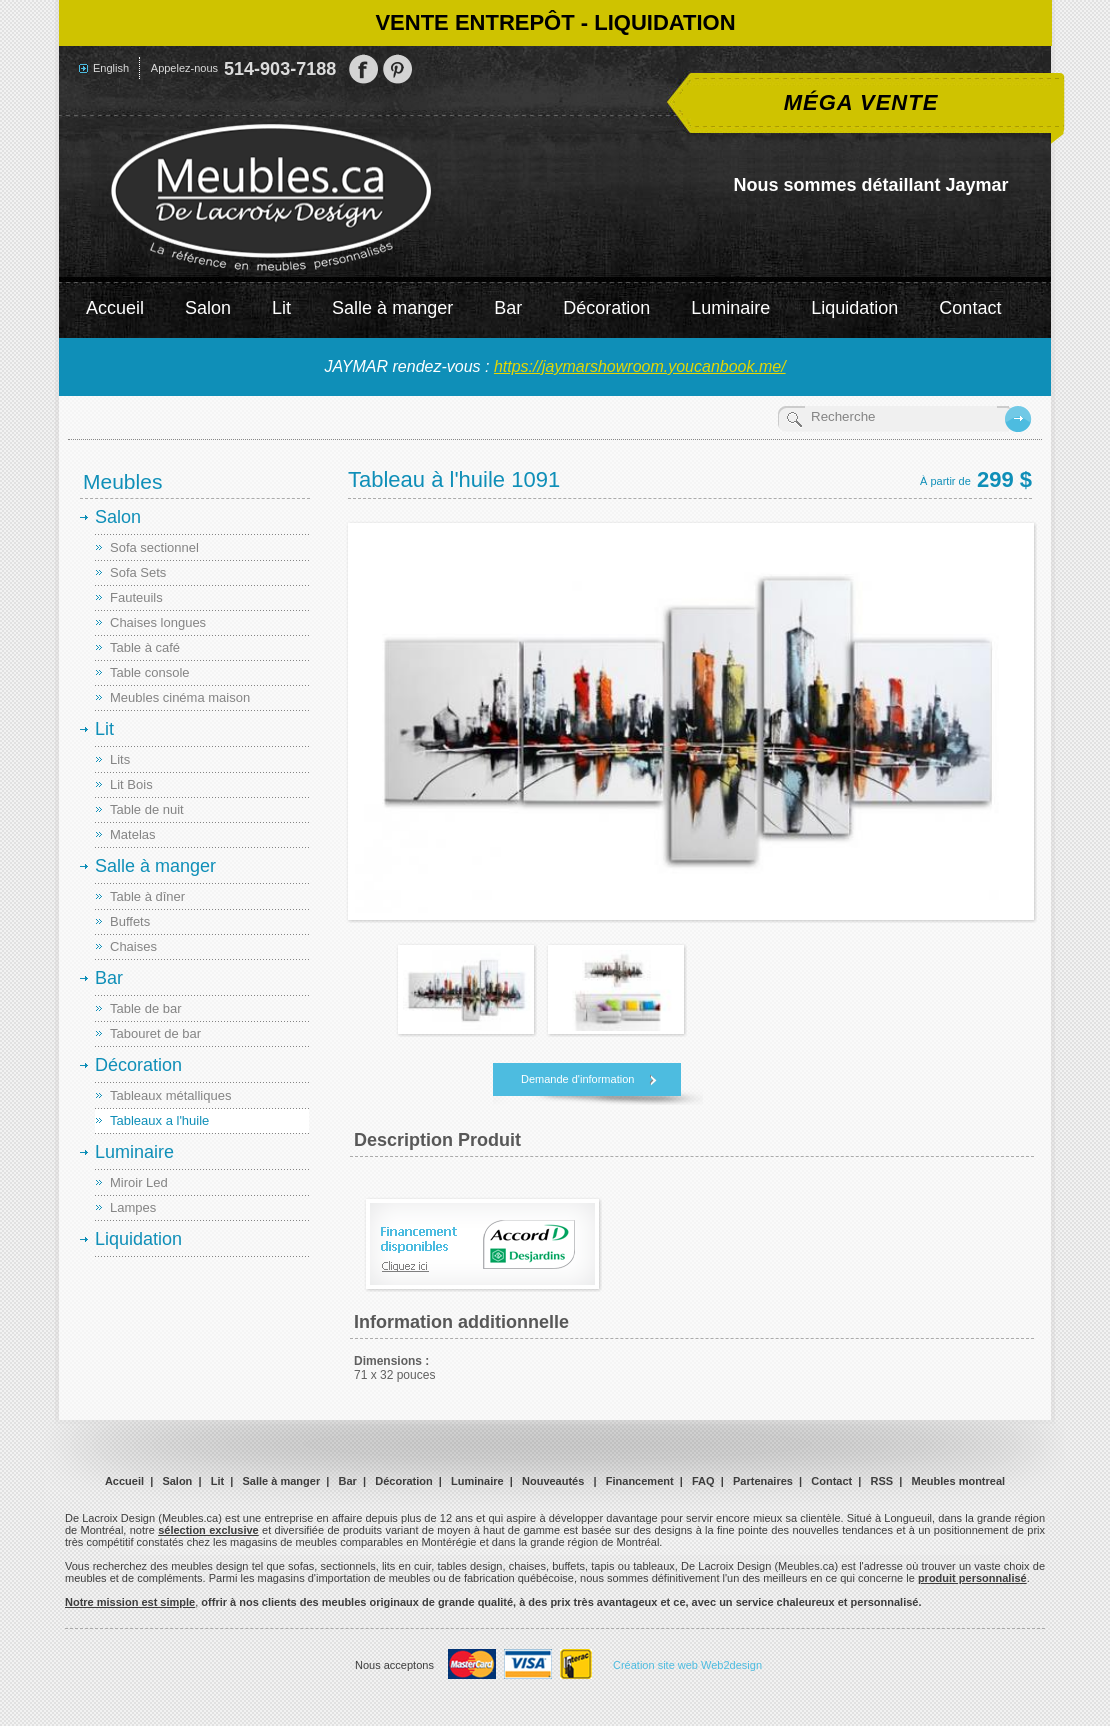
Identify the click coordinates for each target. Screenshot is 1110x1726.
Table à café (145, 647)
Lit (281, 308)
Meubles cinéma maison (180, 697)
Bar (508, 308)
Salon (208, 308)
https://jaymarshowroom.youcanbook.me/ (640, 366)
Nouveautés (553, 1481)
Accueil (115, 308)
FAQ (703, 1481)
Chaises (133, 946)
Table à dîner (147, 896)
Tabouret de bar (155, 1033)
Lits (120, 759)
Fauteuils (136, 597)
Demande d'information (577, 1079)
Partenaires (763, 1481)
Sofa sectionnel (154, 547)
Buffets (130, 921)
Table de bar (146, 1008)
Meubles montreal (959, 1481)
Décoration (606, 308)
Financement (640, 1481)
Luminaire (730, 308)
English (111, 68)
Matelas (133, 834)
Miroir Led (139, 1182)
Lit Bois (131, 784)
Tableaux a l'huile (159, 1120)
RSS (882, 1481)
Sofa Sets (138, 572)
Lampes (133, 1207)
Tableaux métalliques (170, 1095)
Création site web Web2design (687, 1665)
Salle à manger (392, 308)
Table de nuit (147, 809)
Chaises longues (158, 622)
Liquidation (854, 308)
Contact (970, 308)
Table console (150, 672)
